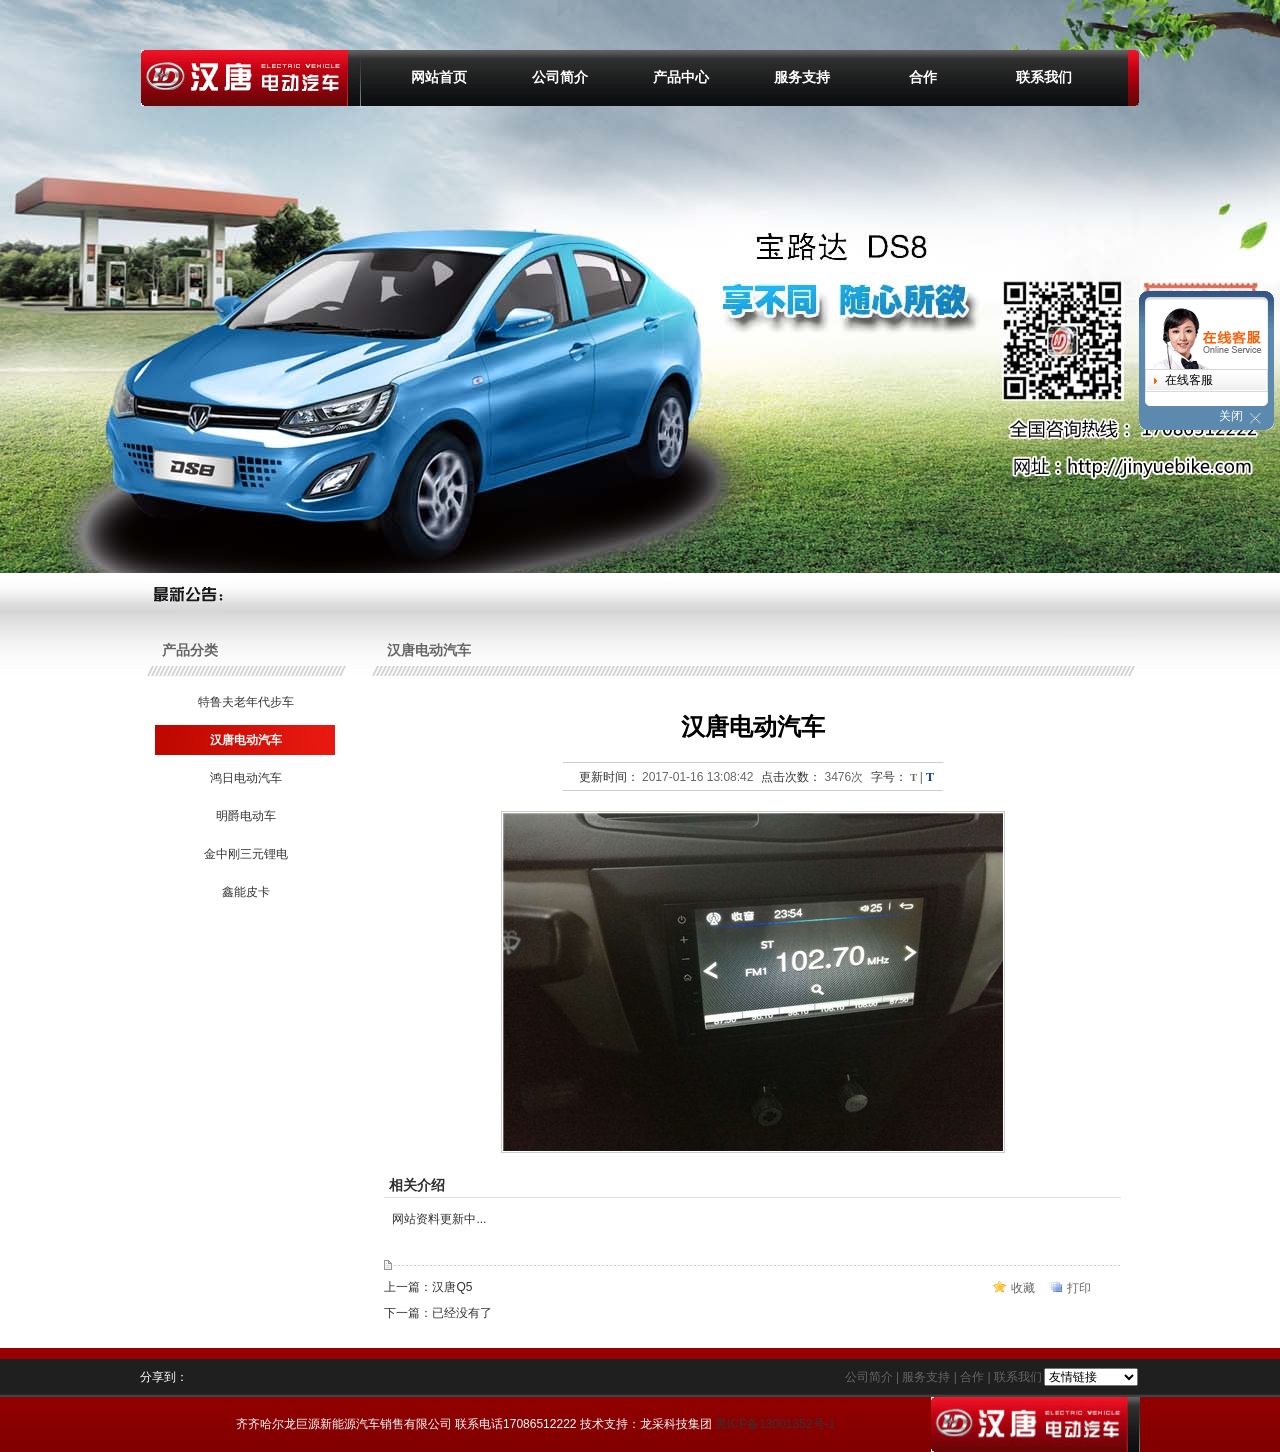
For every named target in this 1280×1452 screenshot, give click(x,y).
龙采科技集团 (676, 1424)
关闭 (1231, 416)
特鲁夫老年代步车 (244, 702)
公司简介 (560, 77)
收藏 (1023, 1288)
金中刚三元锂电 (244, 854)
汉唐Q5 (452, 1287)
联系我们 (1044, 77)
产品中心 (681, 77)
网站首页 (439, 77)
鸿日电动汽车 (244, 778)
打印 (1079, 1288)
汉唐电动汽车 (244, 740)
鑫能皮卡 (244, 892)
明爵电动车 (244, 816)
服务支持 (802, 77)
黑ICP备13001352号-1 (775, 1424)
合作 (923, 77)
